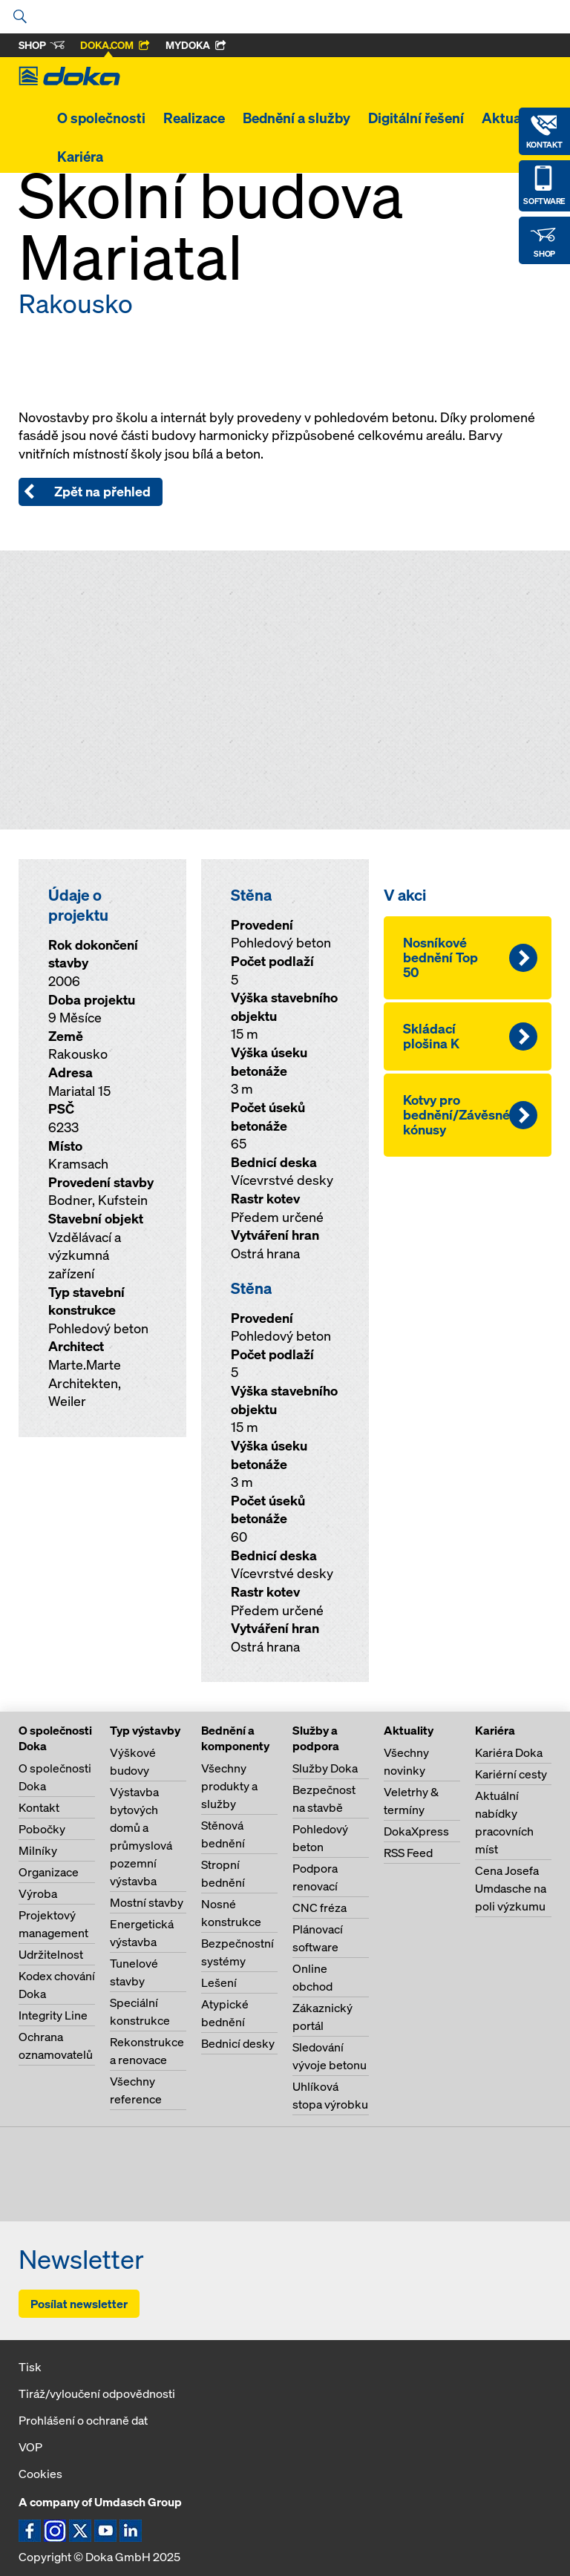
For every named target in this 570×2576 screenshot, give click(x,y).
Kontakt (39, 1807)
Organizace (49, 1872)
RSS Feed (408, 1852)
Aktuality (511, 118)
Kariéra (80, 156)
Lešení (219, 1982)
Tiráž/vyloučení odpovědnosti (97, 2393)
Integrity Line (53, 2015)
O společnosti (101, 118)
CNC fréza (319, 1907)
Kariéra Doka (509, 1752)
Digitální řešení (416, 118)
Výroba (38, 1893)
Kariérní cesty (511, 1774)
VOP (30, 2447)
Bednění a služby (296, 118)
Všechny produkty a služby (229, 1786)
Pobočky (42, 1829)
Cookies (40, 2473)
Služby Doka (325, 1768)
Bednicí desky (238, 2043)
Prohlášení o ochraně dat (83, 2420)
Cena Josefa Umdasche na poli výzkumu (510, 1888)
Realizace (194, 118)
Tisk (30, 2367)
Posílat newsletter (79, 2304)
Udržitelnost (51, 1954)
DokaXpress (416, 1831)
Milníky (38, 1850)
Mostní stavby (146, 1902)
